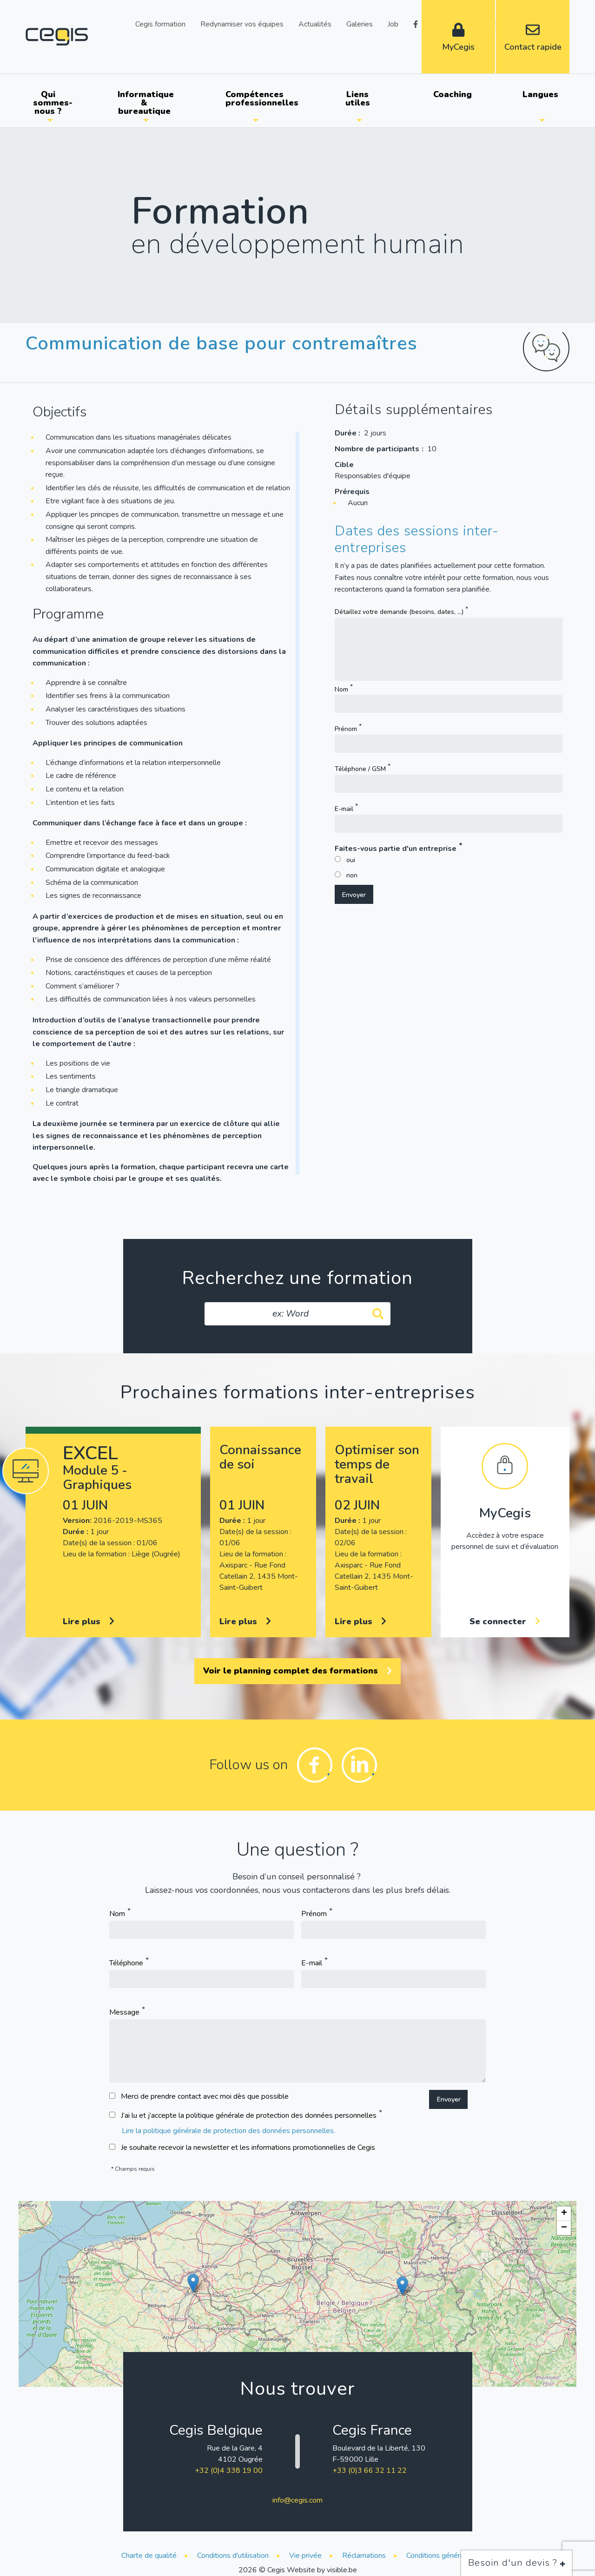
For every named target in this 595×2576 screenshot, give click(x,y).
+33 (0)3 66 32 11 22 (369, 2470)
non (351, 875)
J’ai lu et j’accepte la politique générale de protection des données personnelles (249, 2115)
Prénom (346, 729)
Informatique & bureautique (146, 103)
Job (393, 23)
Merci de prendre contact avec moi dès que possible (205, 2096)
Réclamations (364, 2555)
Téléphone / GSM (360, 768)
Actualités (314, 23)
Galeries (359, 23)
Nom (341, 689)
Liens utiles (357, 98)
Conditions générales (440, 2555)
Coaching (452, 94)
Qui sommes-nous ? (53, 103)
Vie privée (305, 2555)
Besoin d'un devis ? (516, 2562)
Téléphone (126, 1963)
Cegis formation (160, 23)
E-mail (344, 808)
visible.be (342, 2570)
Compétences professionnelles (259, 98)
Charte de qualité (149, 2555)
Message (124, 2012)
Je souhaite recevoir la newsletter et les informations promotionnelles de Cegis (248, 2147)
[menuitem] (50, 102)
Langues (540, 94)
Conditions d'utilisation (233, 2555)
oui (350, 860)
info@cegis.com (297, 2500)
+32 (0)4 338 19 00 (229, 2470)
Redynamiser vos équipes (242, 23)
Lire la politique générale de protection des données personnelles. (228, 2131)
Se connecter (504, 1621)
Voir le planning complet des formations (297, 1670)
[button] (193, 2283)
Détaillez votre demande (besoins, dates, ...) (399, 611)
